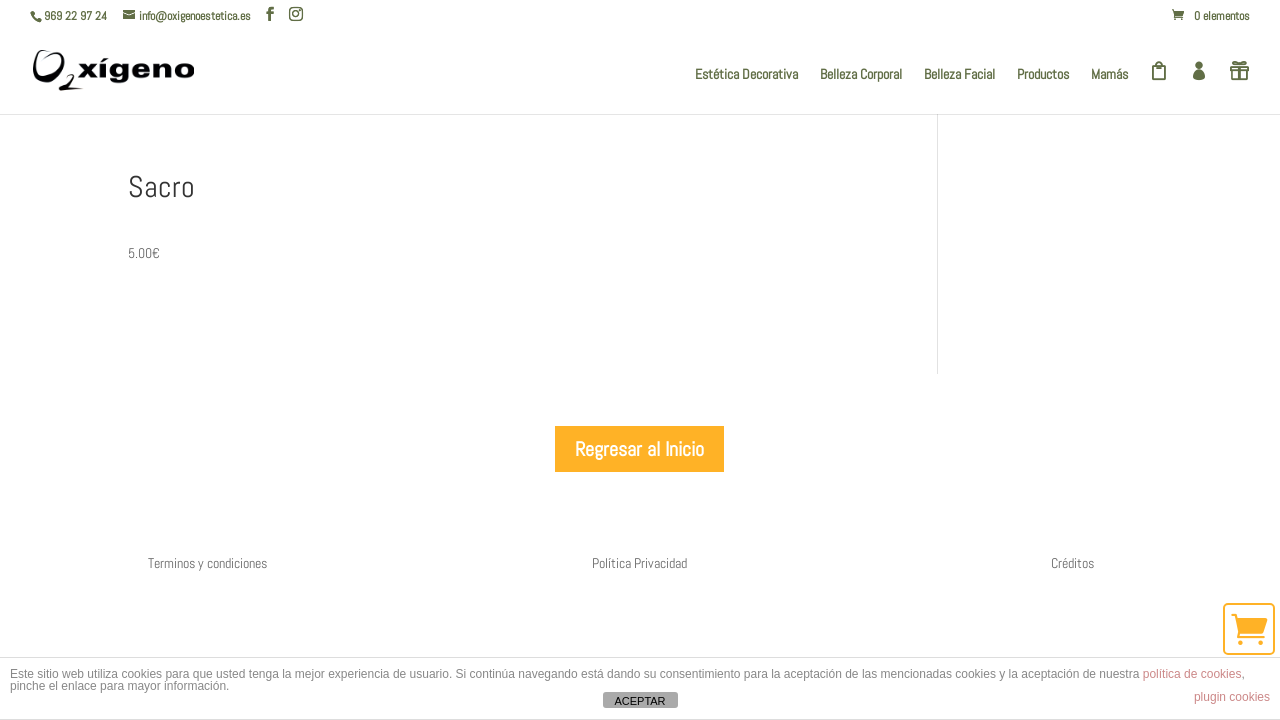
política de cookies (1192, 674)
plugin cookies (1232, 697)
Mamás (1109, 75)
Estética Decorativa (746, 75)
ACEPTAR (639, 701)
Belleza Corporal (861, 75)
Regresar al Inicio (639, 449)
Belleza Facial (959, 75)
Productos (1043, 75)
